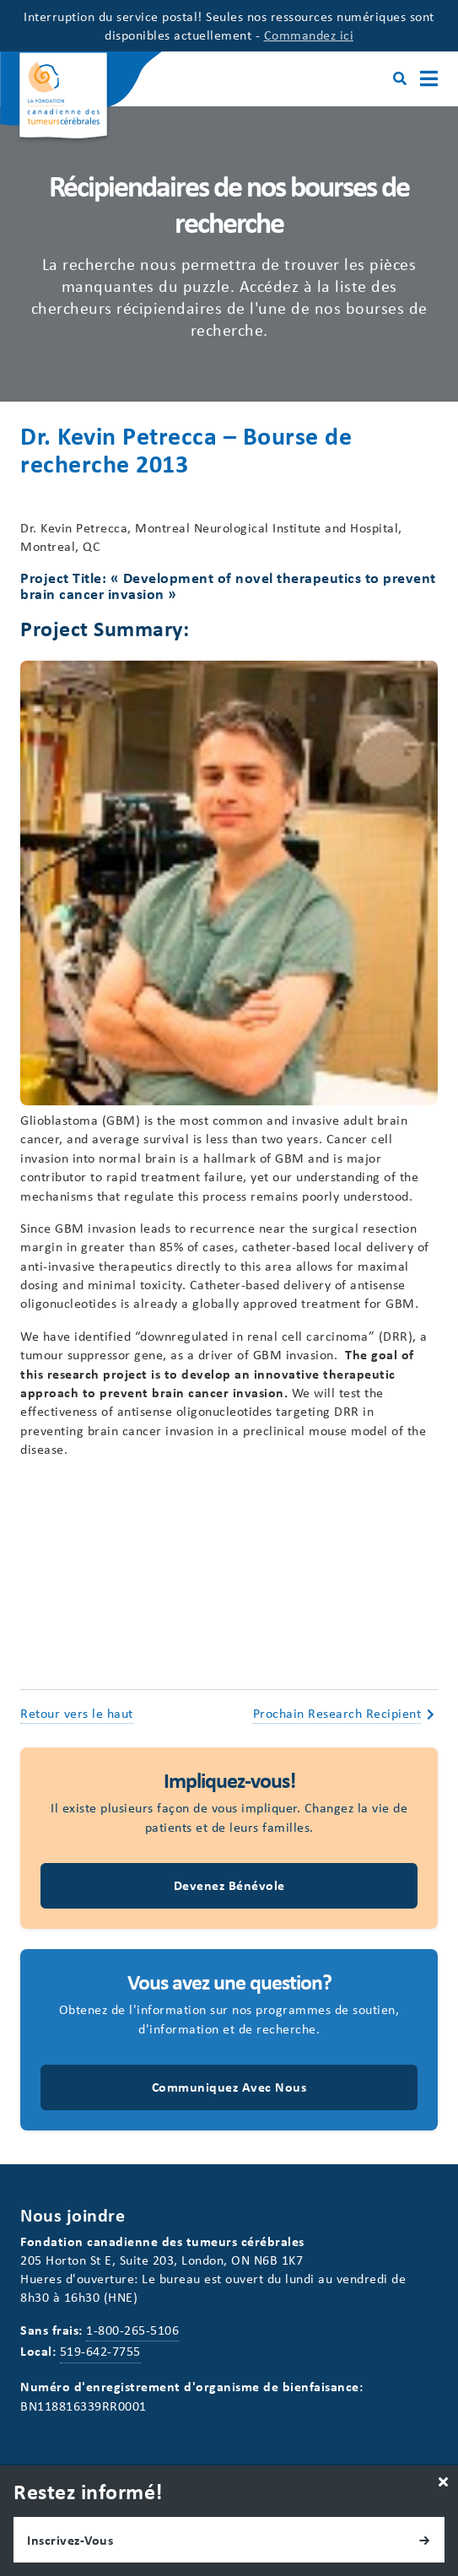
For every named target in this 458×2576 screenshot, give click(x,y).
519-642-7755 (100, 2350)
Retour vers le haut (76, 1713)
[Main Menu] (429, 79)
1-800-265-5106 (132, 2329)
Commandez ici (309, 34)
